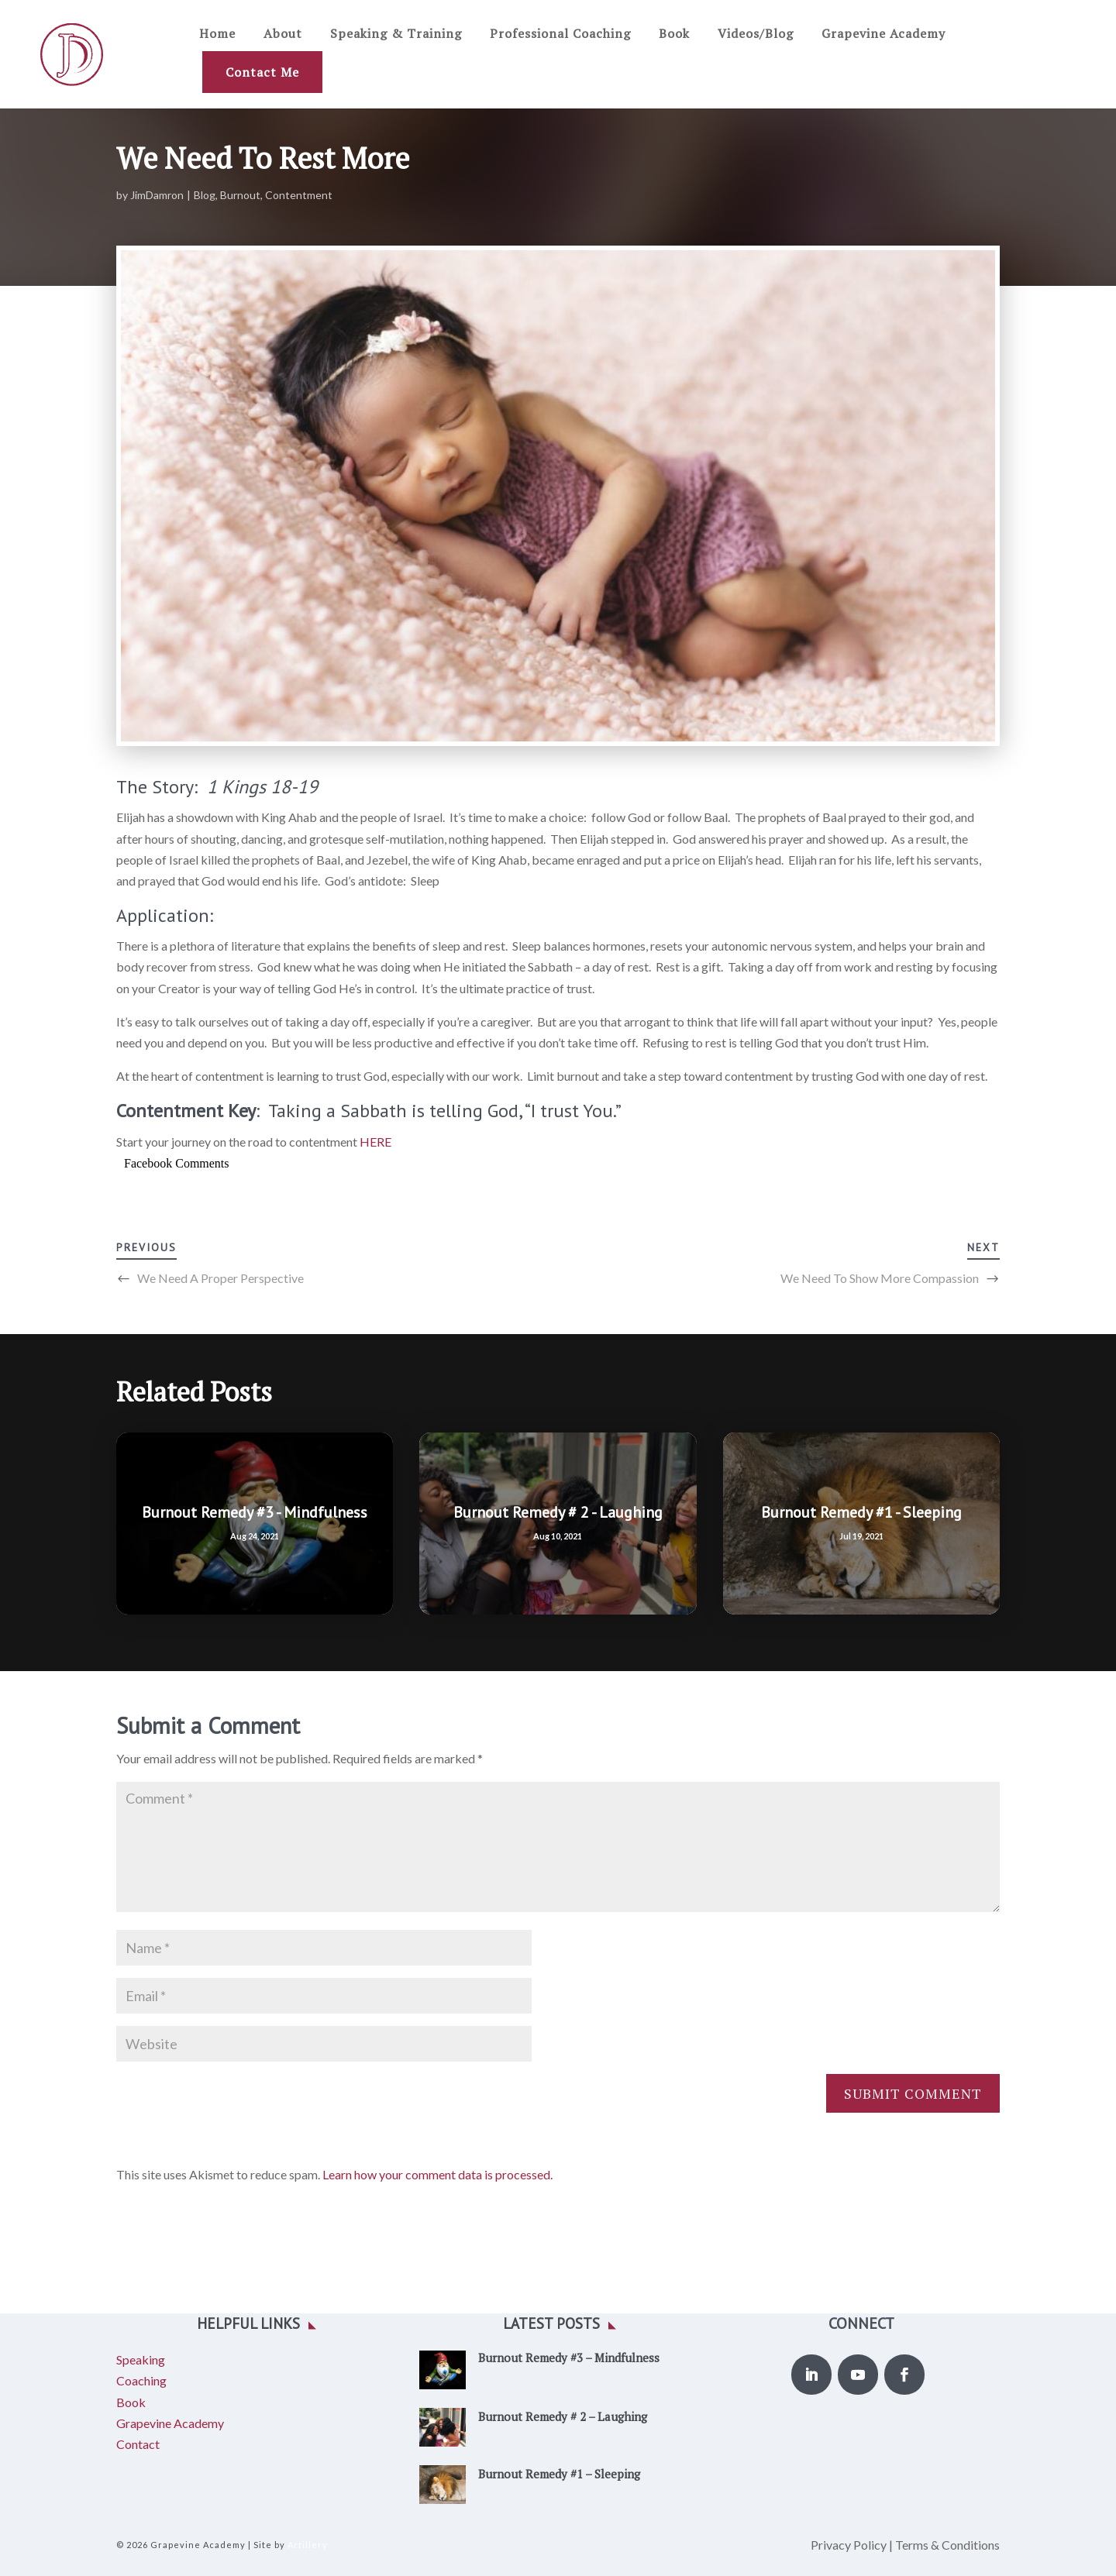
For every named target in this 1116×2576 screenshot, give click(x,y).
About (283, 33)
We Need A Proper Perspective (220, 1278)
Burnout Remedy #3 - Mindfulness (254, 1512)
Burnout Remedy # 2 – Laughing (562, 2416)
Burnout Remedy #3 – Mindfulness (569, 2357)
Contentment (298, 194)
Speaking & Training (396, 33)
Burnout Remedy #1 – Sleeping (559, 2473)
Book (674, 33)
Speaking (140, 2359)
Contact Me (262, 72)
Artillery (308, 2545)
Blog (204, 194)
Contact (138, 2444)
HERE (375, 1141)
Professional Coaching (560, 33)
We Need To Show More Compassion (879, 1278)
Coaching (141, 2380)
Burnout (240, 194)
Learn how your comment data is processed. (437, 2174)
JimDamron (157, 194)
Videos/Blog (756, 33)
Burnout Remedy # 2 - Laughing (558, 1512)
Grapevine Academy (884, 33)
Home (217, 33)
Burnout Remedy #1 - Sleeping (861, 1512)
